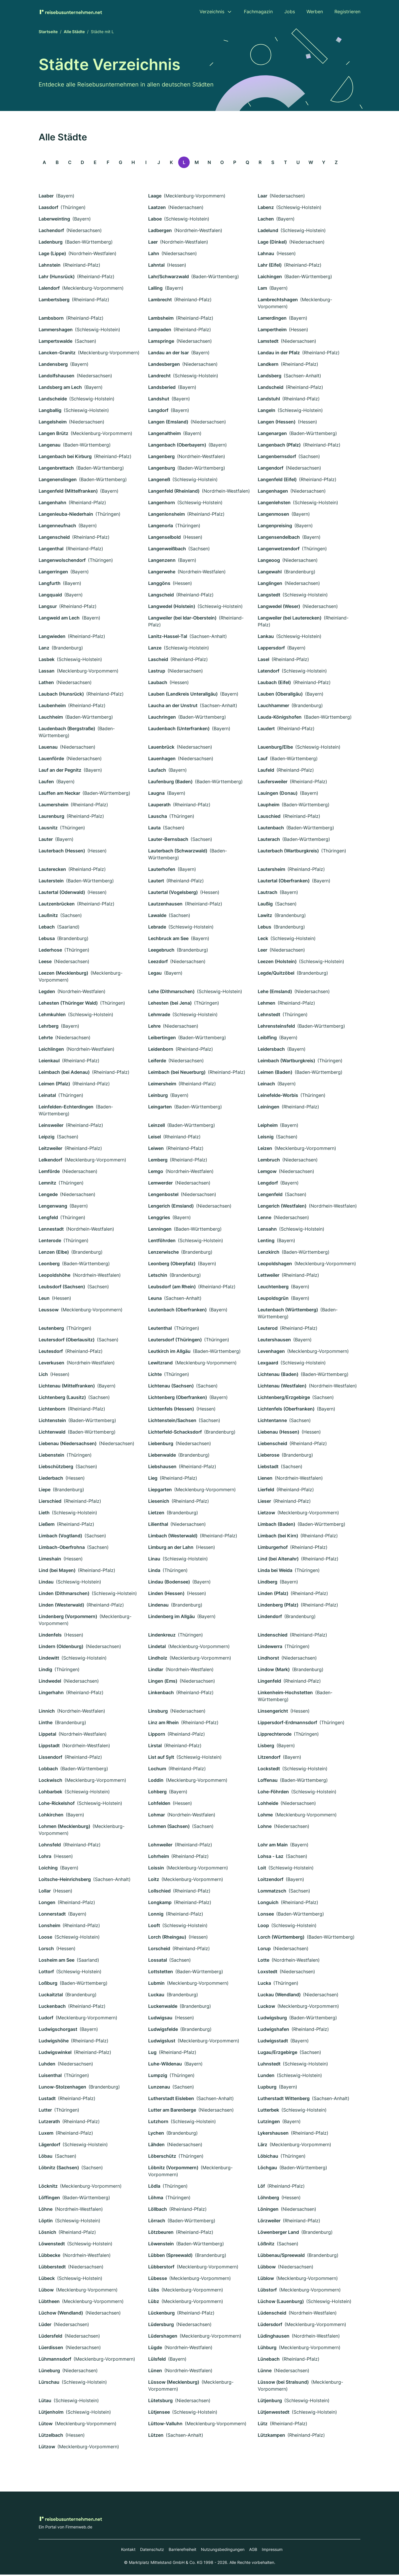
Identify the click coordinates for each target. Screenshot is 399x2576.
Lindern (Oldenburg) (61, 1648)
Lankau (266, 638)
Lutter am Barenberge (172, 2111)
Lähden (156, 2146)
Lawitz (265, 917)
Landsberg (269, 377)
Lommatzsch (272, 1892)
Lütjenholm (51, 2413)
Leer (262, 951)
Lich (43, 1376)
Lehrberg (49, 1027)
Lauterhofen (161, 870)
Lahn (153, 255)
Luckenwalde (162, 2007)
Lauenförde (51, 760)
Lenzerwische (163, 1253)
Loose (45, 1938)
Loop (263, 1927)
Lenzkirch (268, 1253)
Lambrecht (160, 301)
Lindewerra (270, 1648)
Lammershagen (56, 331)
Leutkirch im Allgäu (169, 1352)
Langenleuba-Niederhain (66, 515)
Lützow (47, 2448)
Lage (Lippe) (52, 255)
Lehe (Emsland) (275, 993)
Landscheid (270, 388)
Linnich (47, 1712)
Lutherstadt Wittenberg (284, 2100)
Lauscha (157, 817)
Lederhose (50, 951)
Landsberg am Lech (60, 388)
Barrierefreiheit (182, 2550)
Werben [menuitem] (314, 11)
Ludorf (46, 2019)
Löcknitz (48, 2187)
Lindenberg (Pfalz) (278, 1606)
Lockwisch (50, 1781)
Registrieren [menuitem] (347, 11)
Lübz (153, 2303)
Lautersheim (271, 870)
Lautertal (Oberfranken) (284, 882)
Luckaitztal (51, 1996)
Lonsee (266, 1915)
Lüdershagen (162, 2337)
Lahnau (266, 255)
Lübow (46, 2291)
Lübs (153, 2291)
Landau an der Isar (168, 354)
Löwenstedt (52, 2245)
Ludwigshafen (273, 2030)
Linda (154, 1572)
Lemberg (157, 1161)
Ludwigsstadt (273, 2042)
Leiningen (268, 1108)
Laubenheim (52, 707)
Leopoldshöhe (54, 1276)
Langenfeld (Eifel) (277, 481)
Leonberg (49, 1265)
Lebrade (157, 928)
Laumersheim (53, 806)
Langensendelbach (279, 538)
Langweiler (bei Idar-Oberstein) (182, 619)
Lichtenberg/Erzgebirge (284, 1399)
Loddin (155, 1781)
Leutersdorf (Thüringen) (175, 1341)
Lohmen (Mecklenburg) (64, 1828)
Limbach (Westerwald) (172, 1537)
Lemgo (155, 1173)
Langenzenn (162, 561)
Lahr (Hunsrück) (57, 278)
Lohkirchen (51, 1816)
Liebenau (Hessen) (278, 1433)
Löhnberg (268, 2199)
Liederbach (51, 1479)
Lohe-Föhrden (273, 1793)
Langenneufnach (57, 527)
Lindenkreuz (162, 1636)
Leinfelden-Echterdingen (66, 1108)
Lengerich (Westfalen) (282, 1207)
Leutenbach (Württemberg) (288, 1311)
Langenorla (160, 527)
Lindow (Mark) (274, 1671)
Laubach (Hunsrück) (61, 695)
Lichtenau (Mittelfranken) (67, 1387)
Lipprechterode (274, 1735)
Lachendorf (51, 232)
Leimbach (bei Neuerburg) (177, 1073)
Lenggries (159, 1219)
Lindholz (157, 1659)
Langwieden (52, 638)
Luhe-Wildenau (165, 2065)
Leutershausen (274, 1341)
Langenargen (272, 435)
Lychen (156, 2134)
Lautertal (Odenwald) (62, 894)
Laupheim (268, 806)
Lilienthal (158, 1525)
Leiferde (157, 1062)
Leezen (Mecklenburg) (63, 974)
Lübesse (157, 2280)
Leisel (154, 1138)
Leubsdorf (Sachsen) (62, 1288)
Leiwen (156, 1150)
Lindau (46, 1583)
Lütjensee (159, 2413)
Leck (263, 940)
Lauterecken (52, 870)
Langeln (266, 412)
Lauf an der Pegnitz (60, 771)
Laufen (46, 783)
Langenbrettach (56, 469)
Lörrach (156, 2222)
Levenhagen (271, 1352)
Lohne (265, 1828)
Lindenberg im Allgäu (171, 1618)
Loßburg (48, 1984)
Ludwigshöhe (54, 2042)
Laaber (46, 197)
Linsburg (158, 1712)
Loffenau (268, 1781)
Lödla (154, 2187)
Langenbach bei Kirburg (65, 458)
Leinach (266, 1085)
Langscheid (161, 596)
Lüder (45, 2326)
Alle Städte (74, 33)
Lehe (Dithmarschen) (171, 993)
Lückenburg (161, 2314)
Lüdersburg (161, 2326)
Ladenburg (51, 243)
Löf (261, 2187)
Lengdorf (268, 1184)
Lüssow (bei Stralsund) (283, 2383)
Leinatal (47, 1096)
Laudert (266, 730)
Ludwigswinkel (55, 2054)
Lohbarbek (50, 1793)
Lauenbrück (161, 748)
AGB (253, 2550)
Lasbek (46, 661)
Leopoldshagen (275, 1265)
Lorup (264, 1950)
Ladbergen (160, 232)
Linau (154, 1560)
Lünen (155, 2372)
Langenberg (161, 458)
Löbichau (268, 2157)
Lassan (46, 672)
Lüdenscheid (272, 2314)
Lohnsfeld (50, 1846)
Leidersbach (271, 1050)
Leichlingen (51, 1050)
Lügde (155, 2349)
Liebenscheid (272, 1445)
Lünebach (269, 2360)
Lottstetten (160, 1973)
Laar (262, 197)
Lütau (45, 2402)
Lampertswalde (55, 342)
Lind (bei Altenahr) (278, 1560)
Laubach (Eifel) (274, 684)
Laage (154, 197)
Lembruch (269, 1161)
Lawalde (157, 917)
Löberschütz (162, 2157)
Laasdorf (48, 209)
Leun (44, 1299)
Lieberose (268, 1456)
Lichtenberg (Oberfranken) (177, 1399)
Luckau (156, 1996)
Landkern (268, 365)
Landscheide (53, 400)
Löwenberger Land (278, 2233)
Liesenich (158, 1502)
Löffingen (49, 2199)
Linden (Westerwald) (61, 1606)
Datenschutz (152, 2550)
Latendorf (268, 672)
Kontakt (128, 2550)
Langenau (50, 446)
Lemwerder (160, 1184)
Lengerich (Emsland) (171, 1207)
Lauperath (159, 806)
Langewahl (270, 573)
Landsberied (162, 388)
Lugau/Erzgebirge (277, 2054)
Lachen (266, 220)
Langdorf (158, 412)
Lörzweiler (269, 2222)
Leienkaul (49, 1062)
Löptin (46, 2222)
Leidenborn (160, 1050)
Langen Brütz (53, 435)
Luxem (46, 2134)
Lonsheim (49, 1927)
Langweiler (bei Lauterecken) (289, 619)
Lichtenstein (52, 1422)
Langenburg (161, 469)
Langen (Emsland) (168, 423)
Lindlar (155, 1671)
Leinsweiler (51, 1126)
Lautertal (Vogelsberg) (173, 894)
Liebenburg (160, 1445)
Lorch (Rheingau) (167, 1938)
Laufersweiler (272, 783)
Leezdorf (158, 963)
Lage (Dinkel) (272, 243)
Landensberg (53, 365)
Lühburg (267, 2349)
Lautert (156, 882)
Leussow (49, 1311)
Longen (47, 1904)
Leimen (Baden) (275, 1073)
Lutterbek (268, 2111)
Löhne (45, 2210)
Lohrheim (158, 1858)
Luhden (47, 2065)
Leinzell (156, 1126)
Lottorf (46, 1973)
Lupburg (267, 2088)
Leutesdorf (51, 1352)
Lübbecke (49, 2256)
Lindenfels (50, 1636)
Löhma (155, 2199)
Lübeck (47, 2280)
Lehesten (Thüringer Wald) (68, 1004)
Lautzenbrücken (57, 905)
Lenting (266, 1242)
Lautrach (267, 894)
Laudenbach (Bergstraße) (67, 730)
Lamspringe (161, 342)
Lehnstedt (269, 1016)
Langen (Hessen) (277, 423)
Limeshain (50, 1560)
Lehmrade (159, 1016)
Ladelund (268, 232)
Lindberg (267, 1583)
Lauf (263, 760)
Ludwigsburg (272, 2019)
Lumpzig (157, 2077)
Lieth (44, 1514)
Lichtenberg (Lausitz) (62, 1399)
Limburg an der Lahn (170, 1548)
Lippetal (47, 1735)
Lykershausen (273, 2134)
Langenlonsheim (166, 515)
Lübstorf (267, 2291)
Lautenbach (271, 829)
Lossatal (157, 1961)
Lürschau (49, 2383)
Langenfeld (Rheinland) (174, 492)
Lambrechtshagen (278, 301)
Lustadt (47, 2100)
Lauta (154, 829)
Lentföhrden (162, 1242)
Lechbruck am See (168, 940)
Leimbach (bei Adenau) (64, 1073)
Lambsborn (51, 319)
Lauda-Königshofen (280, 718)
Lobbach (48, 1770)
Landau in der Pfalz (279, 354)
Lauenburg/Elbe (275, 748)
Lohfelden (159, 1804)
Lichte (155, 1376)
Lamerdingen (272, 319)
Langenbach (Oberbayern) (177, 446)
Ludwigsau (160, 2019)
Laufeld (266, 771)
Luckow (266, 2007)
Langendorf (270, 469)
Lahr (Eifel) (270, 266)
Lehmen (266, 1004)
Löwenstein (161, 2245)
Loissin (156, 1869)
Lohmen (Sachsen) (169, 1828)
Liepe (44, 1491)
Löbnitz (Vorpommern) (173, 2169)
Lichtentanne (272, 1422)
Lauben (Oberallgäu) (280, 695)
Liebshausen (162, 1468)
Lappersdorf (271, 649)
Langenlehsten (274, 504)
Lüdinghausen (273, 2337)
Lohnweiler (160, 1846)
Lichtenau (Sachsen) (171, 1387)
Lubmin (156, 1984)
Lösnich (47, 2233)
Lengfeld (48, 1219)
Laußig (265, 905)
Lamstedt (268, 342)
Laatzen (157, 209)
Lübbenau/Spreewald (281, 2256)
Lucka (264, 1984)
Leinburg (158, 1096)
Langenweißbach (167, 550)
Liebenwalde (162, 1456)
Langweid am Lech (59, 619)
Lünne (265, 2372)
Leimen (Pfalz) (54, 1085)
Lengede (48, 1196)
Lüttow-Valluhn (165, 2425)
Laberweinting (54, 220)
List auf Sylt (161, 1758)
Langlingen (270, 584)
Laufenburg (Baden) (170, 783)
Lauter (46, 840)
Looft (154, 1927)
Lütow (45, 2425)
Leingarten (160, 1108)
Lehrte (46, 1039)
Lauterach (269, 840)
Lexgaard (268, 1364)
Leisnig (266, 1138)
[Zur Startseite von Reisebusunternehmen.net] (70, 11)
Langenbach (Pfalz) (279, 446)
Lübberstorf (161, 2268)
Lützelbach (51, 2436)
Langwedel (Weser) (279, 608)
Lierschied (50, 1502)
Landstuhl (269, 400)
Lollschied (159, 1892)
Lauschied (269, 817)
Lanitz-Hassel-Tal (167, 638)
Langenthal (51, 550)
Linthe (45, 1724)
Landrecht (159, 377)
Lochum (157, 1770)
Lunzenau (159, 2088)
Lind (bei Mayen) (57, 1572)
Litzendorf (269, 1758)
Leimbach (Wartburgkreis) (286, 1062)
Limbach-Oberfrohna (62, 1548)
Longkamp (160, 1904)
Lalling (155, 289)
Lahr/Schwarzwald (168, 278)
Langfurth (50, 584)
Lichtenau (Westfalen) (282, 1387)
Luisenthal (50, 2077)
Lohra (45, 1858)
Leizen (265, 1150)
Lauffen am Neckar (59, 794)
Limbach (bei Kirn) (278, 1537)
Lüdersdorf (270, 2326)
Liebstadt (268, 1468)
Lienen (265, 1479)
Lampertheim (272, 331)
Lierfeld (266, 1491)
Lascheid (158, 661)
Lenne (264, 1219)
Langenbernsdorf (277, 458)
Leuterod (268, 1329)
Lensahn (267, 1230)
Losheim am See (56, 1961)
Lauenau (48, 748)
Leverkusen (51, 1364)
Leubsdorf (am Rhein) (172, 1288)
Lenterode (50, 1242)
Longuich (268, 1904)
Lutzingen (269, 2123)
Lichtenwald (52, 1433)
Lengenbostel (163, 1196)
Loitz (153, 1881)
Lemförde (49, 1173)
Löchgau (267, 2169)
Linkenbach (161, 1694)
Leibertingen (162, 1039)
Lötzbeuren (161, 2233)
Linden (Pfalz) (273, 1595)
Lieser (264, 1502)
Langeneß (159, 481)
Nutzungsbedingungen (222, 2550)
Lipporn (156, 1735)
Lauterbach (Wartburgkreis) (288, 852)
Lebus (264, 928)
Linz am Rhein (163, 1724)
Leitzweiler (50, 1150)
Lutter (45, 2111)
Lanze (154, 649)
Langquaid (50, 596)
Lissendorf (50, 1758)
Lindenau (158, 1606)
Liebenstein (51, 1456)
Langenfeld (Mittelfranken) (68, 492)
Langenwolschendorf (62, 561)
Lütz (263, 2425)
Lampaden (159, 331)
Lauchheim (51, 718)
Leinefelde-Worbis (278, 1096)
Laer (153, 243)
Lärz (262, 2146)
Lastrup (156, 672)
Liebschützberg (56, 1468)
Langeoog (269, 561)
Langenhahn (52, 504)
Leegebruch (161, 951)
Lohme (265, 1816)
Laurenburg (51, 817)
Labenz (266, 209)
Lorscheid (159, 1950)
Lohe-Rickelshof (57, 1804)
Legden (47, 993)
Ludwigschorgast (58, 2030)
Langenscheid (54, 538)
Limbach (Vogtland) (60, 1537)
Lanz (44, 649)
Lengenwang (53, 1207)
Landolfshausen (56, 377)
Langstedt (269, 596)
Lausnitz (48, 829)
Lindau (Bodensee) (169, 1583)
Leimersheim (162, 1085)
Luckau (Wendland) (279, 1996)
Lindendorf (270, 1618)
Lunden (266, 2077)
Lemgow (267, 1173)
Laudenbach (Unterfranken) (179, 730)
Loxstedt (267, 1973)
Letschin (157, 1276)
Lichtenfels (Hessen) (171, 1410)
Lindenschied (272, 1636)
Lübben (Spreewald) (170, 2256)
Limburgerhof (273, 1548)
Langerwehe (161, 573)
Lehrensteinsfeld (276, 1027)
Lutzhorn (158, 2123)
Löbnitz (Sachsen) (59, 2169)
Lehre (154, 1027)
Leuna (155, 1299)
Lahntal (156, 266)
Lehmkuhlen (52, 1016)
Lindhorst (268, 1659)
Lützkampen (271, 2436)
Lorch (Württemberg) (281, 1938)
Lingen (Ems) (162, 1682)
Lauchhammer (273, 707)
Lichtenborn (52, 1410)
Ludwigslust (161, 2042)
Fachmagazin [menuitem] (258, 11)
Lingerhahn (51, 1694)
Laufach (157, 771)
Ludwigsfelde (163, 2030)
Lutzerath (49, 2123)
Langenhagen (273, 492)
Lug (152, 2054)
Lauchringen (162, 718)
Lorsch (46, 1950)
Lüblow (266, 2280)
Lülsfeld (157, 2360)
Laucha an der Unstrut (172, 707)
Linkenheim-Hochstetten (285, 1694)
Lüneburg (49, 2372)
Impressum (272, 2550)
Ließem (46, 1525)
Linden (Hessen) (166, 1595)
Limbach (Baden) (276, 1525)
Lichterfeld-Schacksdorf (175, 1433)
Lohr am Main (273, 1846)
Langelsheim (53, 423)
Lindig (45, 1671)
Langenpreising (275, 527)
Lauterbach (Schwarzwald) (177, 852)
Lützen (155, 2436)
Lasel (263, 661)
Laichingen (270, 278)
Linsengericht (273, 1712)
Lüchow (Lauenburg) (281, 2303)
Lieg (152, 1479)
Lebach (47, 928)
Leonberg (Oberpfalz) (171, 1265)
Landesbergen (164, 365)
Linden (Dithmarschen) (64, 1595)
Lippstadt (49, 1747)
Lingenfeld (269, 1682)
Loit (262, 1869)
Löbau (45, 2157)
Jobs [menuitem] (289, 11)
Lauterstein (51, 882)
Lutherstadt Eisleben (171, 2100)
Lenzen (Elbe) (54, 1253)
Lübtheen (49, 2303)
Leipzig (46, 1138)
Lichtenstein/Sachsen (172, 1422)
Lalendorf (49, 289)
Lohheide (268, 1804)
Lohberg (157, 1793)
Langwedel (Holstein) (171, 608)
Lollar (45, 1892)
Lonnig (155, 1915)
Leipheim (268, 1126)
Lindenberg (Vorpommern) (68, 1618)
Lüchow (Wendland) (61, 2314)
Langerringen (53, 573)
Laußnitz (48, 917)
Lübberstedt (52, 2268)
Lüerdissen (51, 2349)
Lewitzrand (160, 1364)
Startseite (48, 33)
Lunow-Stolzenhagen (62, 2088)
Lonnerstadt (52, 1915)
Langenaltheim (164, 435)
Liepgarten (160, 1491)
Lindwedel (50, 1682)
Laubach (157, 684)
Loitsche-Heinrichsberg (65, 1881)
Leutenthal (160, 1329)
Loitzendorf (270, 1881)
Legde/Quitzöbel (276, 974)
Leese (45, 963)
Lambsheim (161, 319)
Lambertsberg (54, 301)
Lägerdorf (49, 2146)
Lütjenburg (270, 2402)
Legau (155, 974)
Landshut (158, 400)
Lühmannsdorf (55, 2360)
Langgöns (159, 584)
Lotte (263, 1961)
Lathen (46, 684)
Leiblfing (267, 1039)
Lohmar (156, 1816)
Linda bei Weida (275, 1572)
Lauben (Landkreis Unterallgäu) (183, 695)
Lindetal (157, 1648)
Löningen (268, 2210)
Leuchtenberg (273, 1288)
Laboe (155, 220)
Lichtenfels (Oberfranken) (286, 1410)
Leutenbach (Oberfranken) (177, 1311)
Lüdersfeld (50, 2337)
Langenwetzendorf (279, 550)
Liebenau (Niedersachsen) (68, 1445)
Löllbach (157, 2210)
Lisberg (266, 1747)
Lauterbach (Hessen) (62, 852)
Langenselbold (164, 538)
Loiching (48, 1869)
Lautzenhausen (165, 905)
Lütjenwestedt (273, 2413)
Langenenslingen (58, 481)
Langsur (48, 608)
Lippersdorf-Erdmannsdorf (287, 1724)
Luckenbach (52, 2007)
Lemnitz (47, 1184)
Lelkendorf (50, 1161)
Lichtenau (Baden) (278, 1376)
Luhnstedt (269, 2065)
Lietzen (156, 1514)
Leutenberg (51, 1329)
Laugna (156, 794)
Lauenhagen (162, 760)
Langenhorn (161, 504)
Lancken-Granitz (57, 354)
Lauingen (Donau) (278, 794)
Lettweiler (268, 1276)
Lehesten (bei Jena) (170, 1004)
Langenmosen (273, 515)
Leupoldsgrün (273, 1299)
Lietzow (266, 1514)
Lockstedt (269, 1770)
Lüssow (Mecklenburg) (173, 2383)
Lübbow (267, 2268)
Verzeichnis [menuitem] (212, 11)
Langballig (50, 412)
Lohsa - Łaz (270, 1858)
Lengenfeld (270, 1196)
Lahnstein (50, 266)
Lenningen (160, 1230)
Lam (262, 289)
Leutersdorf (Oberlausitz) (67, 1341)
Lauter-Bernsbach (168, 840)
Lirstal (155, 1747)
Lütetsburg (160, 2402)
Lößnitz (266, 2245)
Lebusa (47, 940)
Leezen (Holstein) (277, 963)
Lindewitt (49, 1659)
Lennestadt (51, 1230)
